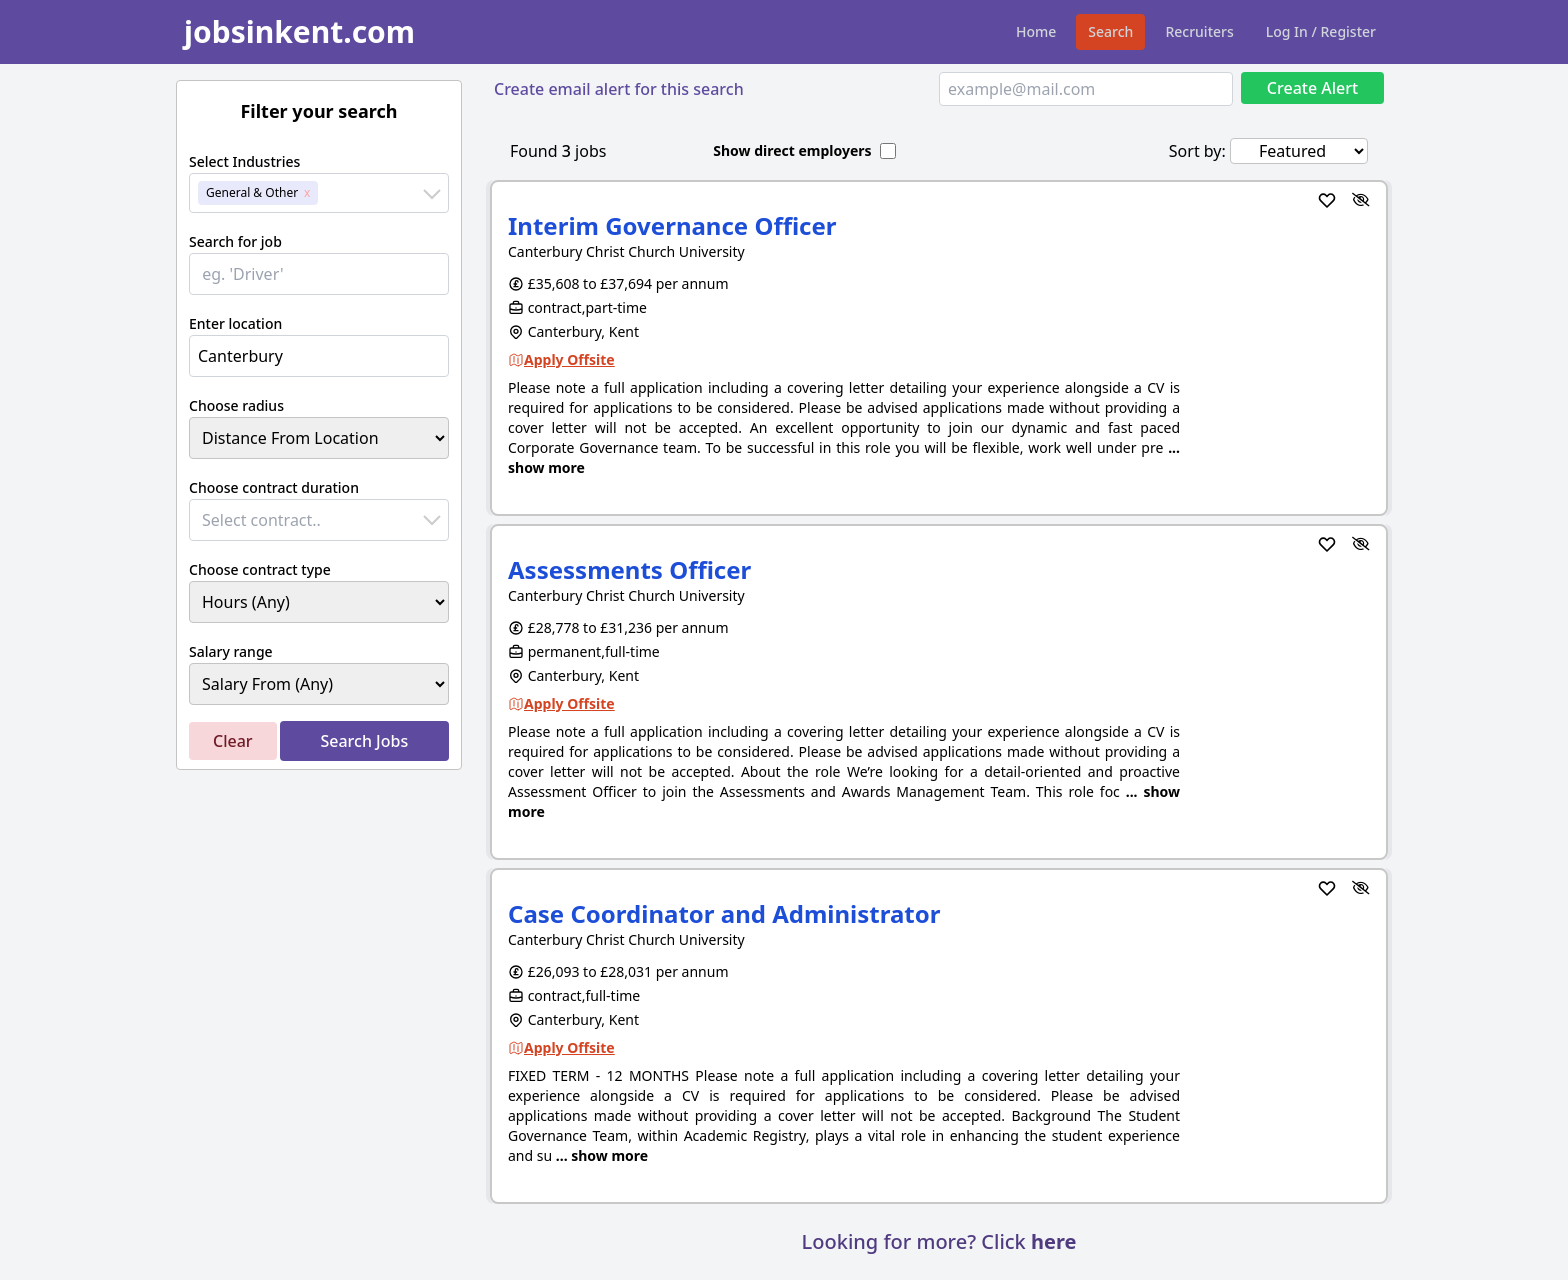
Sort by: (1197, 151)
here (1053, 1241)
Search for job (235, 241)
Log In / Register (1321, 31)
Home (1036, 31)
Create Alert (1312, 88)
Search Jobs (364, 741)
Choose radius (236, 405)
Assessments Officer (629, 569)
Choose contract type (260, 569)
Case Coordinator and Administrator (724, 913)
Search (1110, 31)
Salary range (231, 651)
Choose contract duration (274, 487)
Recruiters (1199, 31)
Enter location (235, 323)
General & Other (252, 192)
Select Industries (244, 161)
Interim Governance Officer (672, 225)
